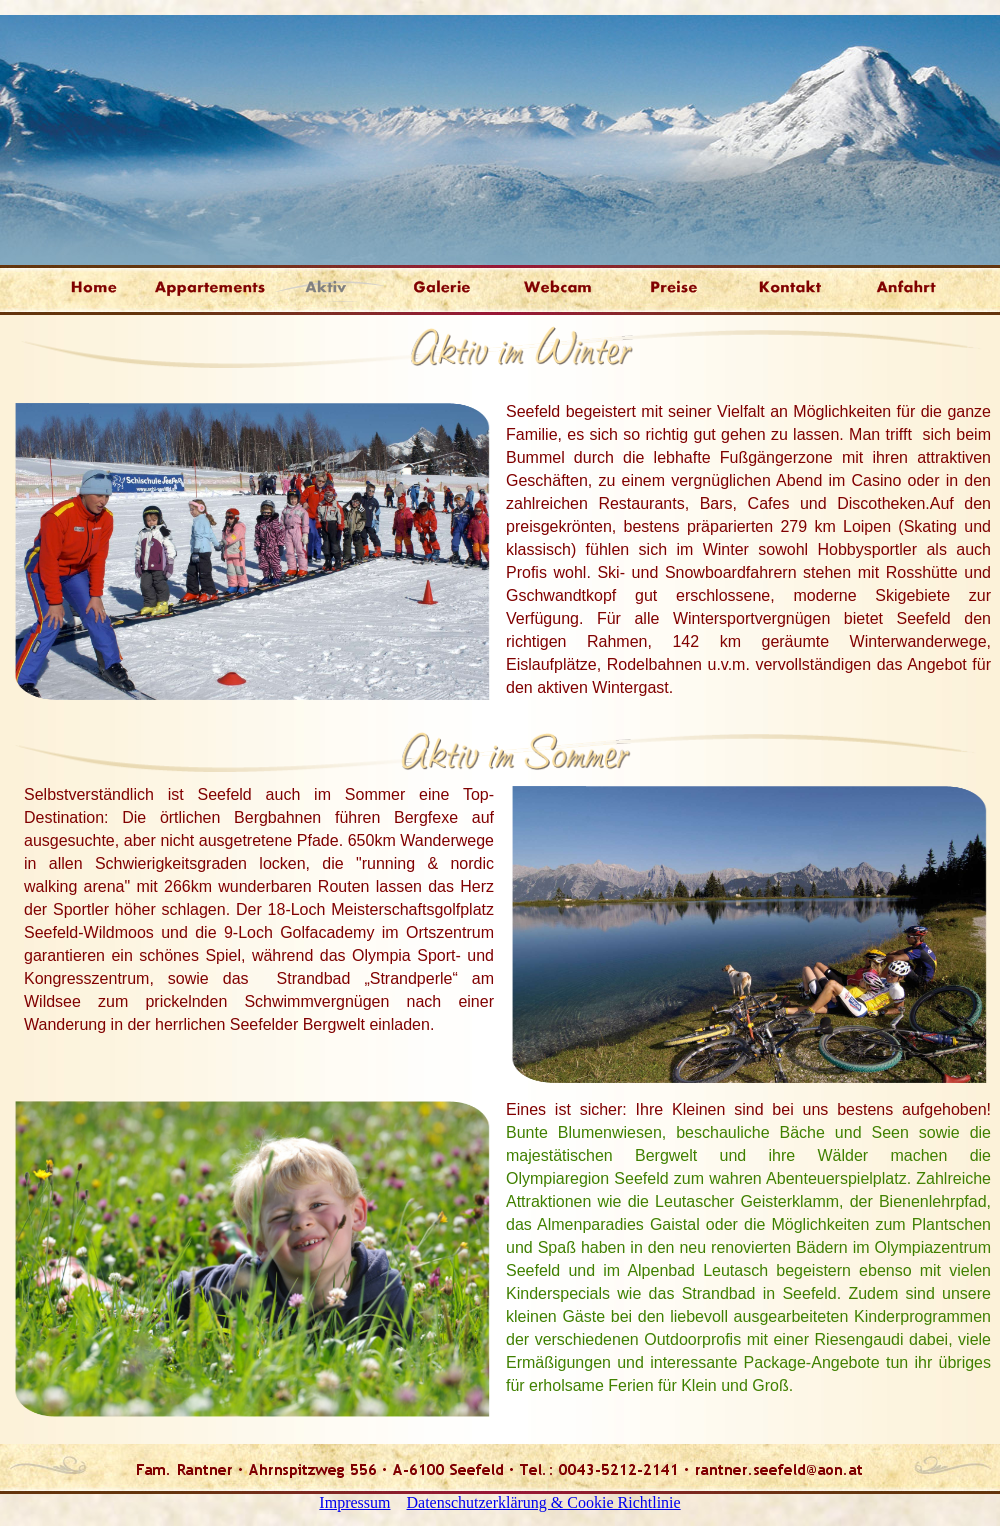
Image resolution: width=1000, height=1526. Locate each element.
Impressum (354, 1502)
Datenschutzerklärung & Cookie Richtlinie (543, 1502)
